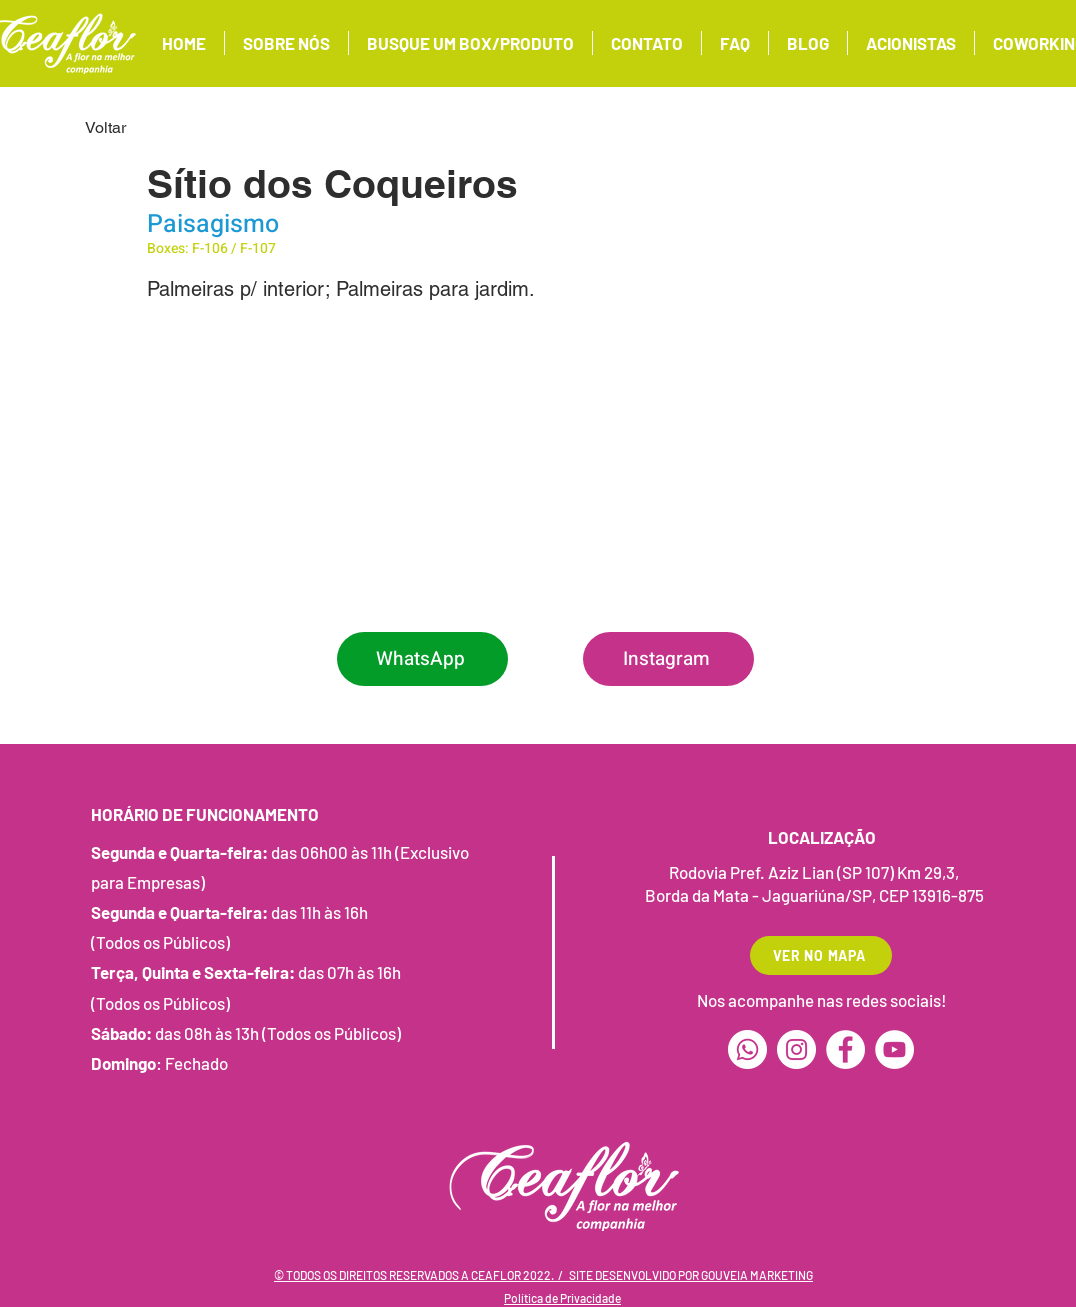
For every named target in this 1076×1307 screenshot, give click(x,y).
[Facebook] (845, 1049)
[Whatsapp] (747, 1049)
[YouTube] (894, 1049)
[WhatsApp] (422, 659)
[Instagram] (668, 659)
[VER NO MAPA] (821, 955)
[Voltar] (151, 128)
